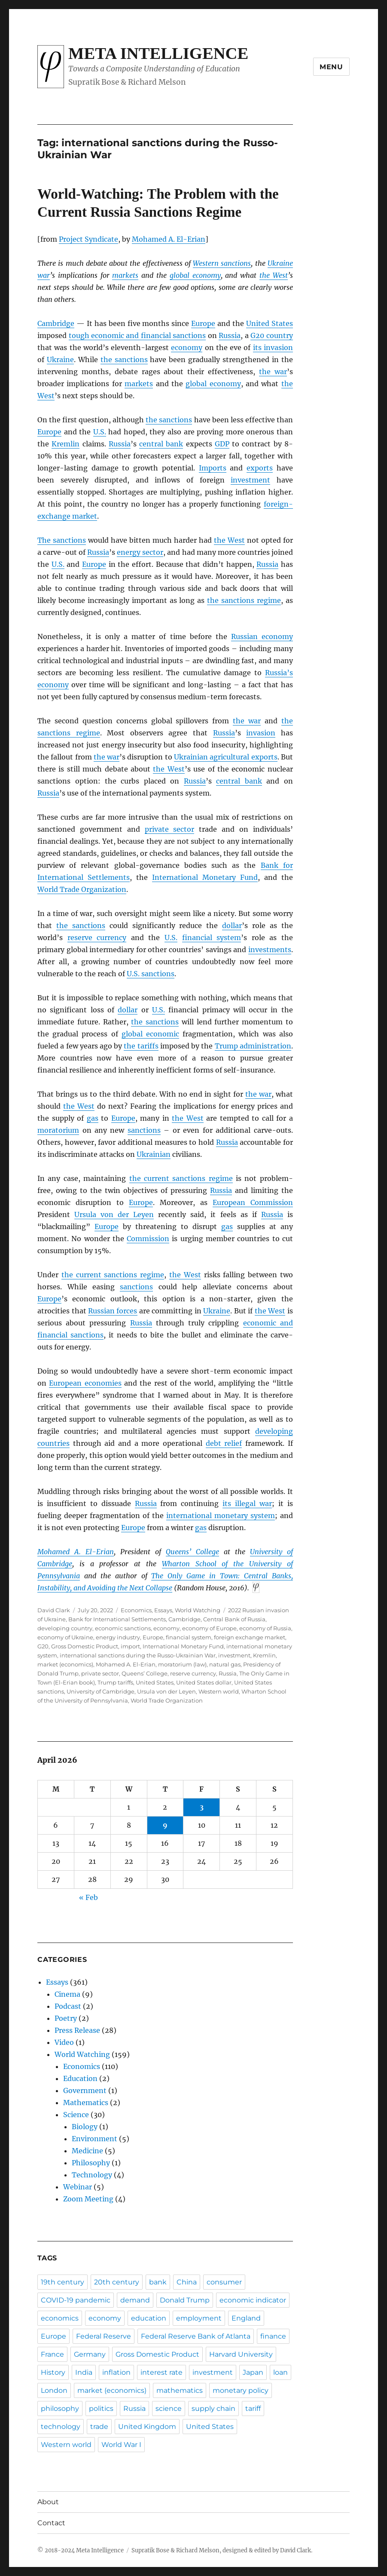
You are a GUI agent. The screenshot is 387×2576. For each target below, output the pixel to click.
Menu (331, 67)
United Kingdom (147, 2426)
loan (280, 2372)
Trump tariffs (115, 1682)
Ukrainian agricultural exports (225, 757)
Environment (94, 2138)
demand (135, 2300)
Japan (253, 2372)
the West (273, 275)
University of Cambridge (100, 1691)
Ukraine (60, 359)
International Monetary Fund (205, 877)
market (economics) (65, 1664)
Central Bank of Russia (234, 1619)
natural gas (225, 1664)
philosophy (60, 2408)
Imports (212, 468)
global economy (195, 275)
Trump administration (253, 1046)
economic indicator (252, 2300)
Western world (218, 1691)
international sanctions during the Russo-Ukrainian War (138, 1655)
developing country (64, 1628)
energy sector (140, 552)
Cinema (67, 1994)
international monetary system (220, 1515)
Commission (148, 1238)
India (83, 2372)
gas (92, 1118)
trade (99, 2426)
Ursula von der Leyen (114, 1214)
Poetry (66, 2018)
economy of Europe (209, 1628)
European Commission (253, 1202)
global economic (150, 1034)
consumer (224, 2282)
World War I (121, 2445)
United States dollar (204, 1682)
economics (60, 2318)
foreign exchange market (249, 1637)
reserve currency (97, 937)
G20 (43, 1646)
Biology (85, 2126)
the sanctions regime (244, 600)
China (187, 2282)
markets (125, 275)
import (130, 1646)
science (168, 2408)
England (246, 2318)
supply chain (213, 2408)
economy (186, 347)
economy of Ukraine (65, 1637)
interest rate (161, 2372)
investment (250, 480)
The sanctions (61, 540)
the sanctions (124, 359)
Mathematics (85, 2102)
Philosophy (91, 2162)
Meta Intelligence (158, 53)
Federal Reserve (103, 2336)
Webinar (77, 2187)
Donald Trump (185, 2300)
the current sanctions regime (181, 1178)
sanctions (144, 1130)
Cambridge (55, 323)
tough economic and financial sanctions (137, 335)
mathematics (179, 2390)
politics (101, 2408)
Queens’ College (192, 1551)
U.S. (99, 431)
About (48, 2502)
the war (273, 371)
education (148, 2318)
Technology (92, 2174)
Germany (90, 2354)
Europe (203, 323)
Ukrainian (154, 1154)
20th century (116, 2282)
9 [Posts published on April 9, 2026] (165, 1825)
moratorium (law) (182, 1664)
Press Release (77, 2030)
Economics (136, 1610)
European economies (85, 1383)
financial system (211, 937)
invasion (260, 733)
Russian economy (262, 636)
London (54, 2390)
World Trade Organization (81, 889)
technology (60, 2426)
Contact (51, 2523)
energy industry (118, 1637)
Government (85, 2090)
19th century (62, 2282)
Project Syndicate (88, 239)
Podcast (68, 2006)
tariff (253, 2408)
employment (199, 2318)
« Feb (88, 1897)
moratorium (58, 1130)
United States (269, 323)
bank (158, 2282)
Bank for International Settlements (117, 1619)
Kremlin (65, 444)
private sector (170, 829)
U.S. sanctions (150, 973)
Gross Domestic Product (84, 1646)
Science (76, 2114)
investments (269, 949)
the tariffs (141, 1046)
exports (260, 468)
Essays (163, 1610)
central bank (161, 444)
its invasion (273, 347)
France (52, 2354)
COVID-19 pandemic (75, 2300)
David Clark (53, 1610)
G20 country (271, 335)
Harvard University (241, 2354)
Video (64, 2042)
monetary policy (240, 2390)
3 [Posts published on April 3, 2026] (202, 1807)
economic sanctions (123, 1628)
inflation (116, 2372)
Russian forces (112, 1310)
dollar (232, 925)
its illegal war (247, 1503)
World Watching (197, 1610)
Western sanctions (222, 263)
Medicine (87, 2150)
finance (273, 2336)
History (53, 2372)
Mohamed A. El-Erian (168, 239)
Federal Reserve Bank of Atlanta (195, 2336)
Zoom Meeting (88, 2199)
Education (80, 2078)
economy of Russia (265, 1628)
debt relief (224, 1443)
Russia (230, 335)
